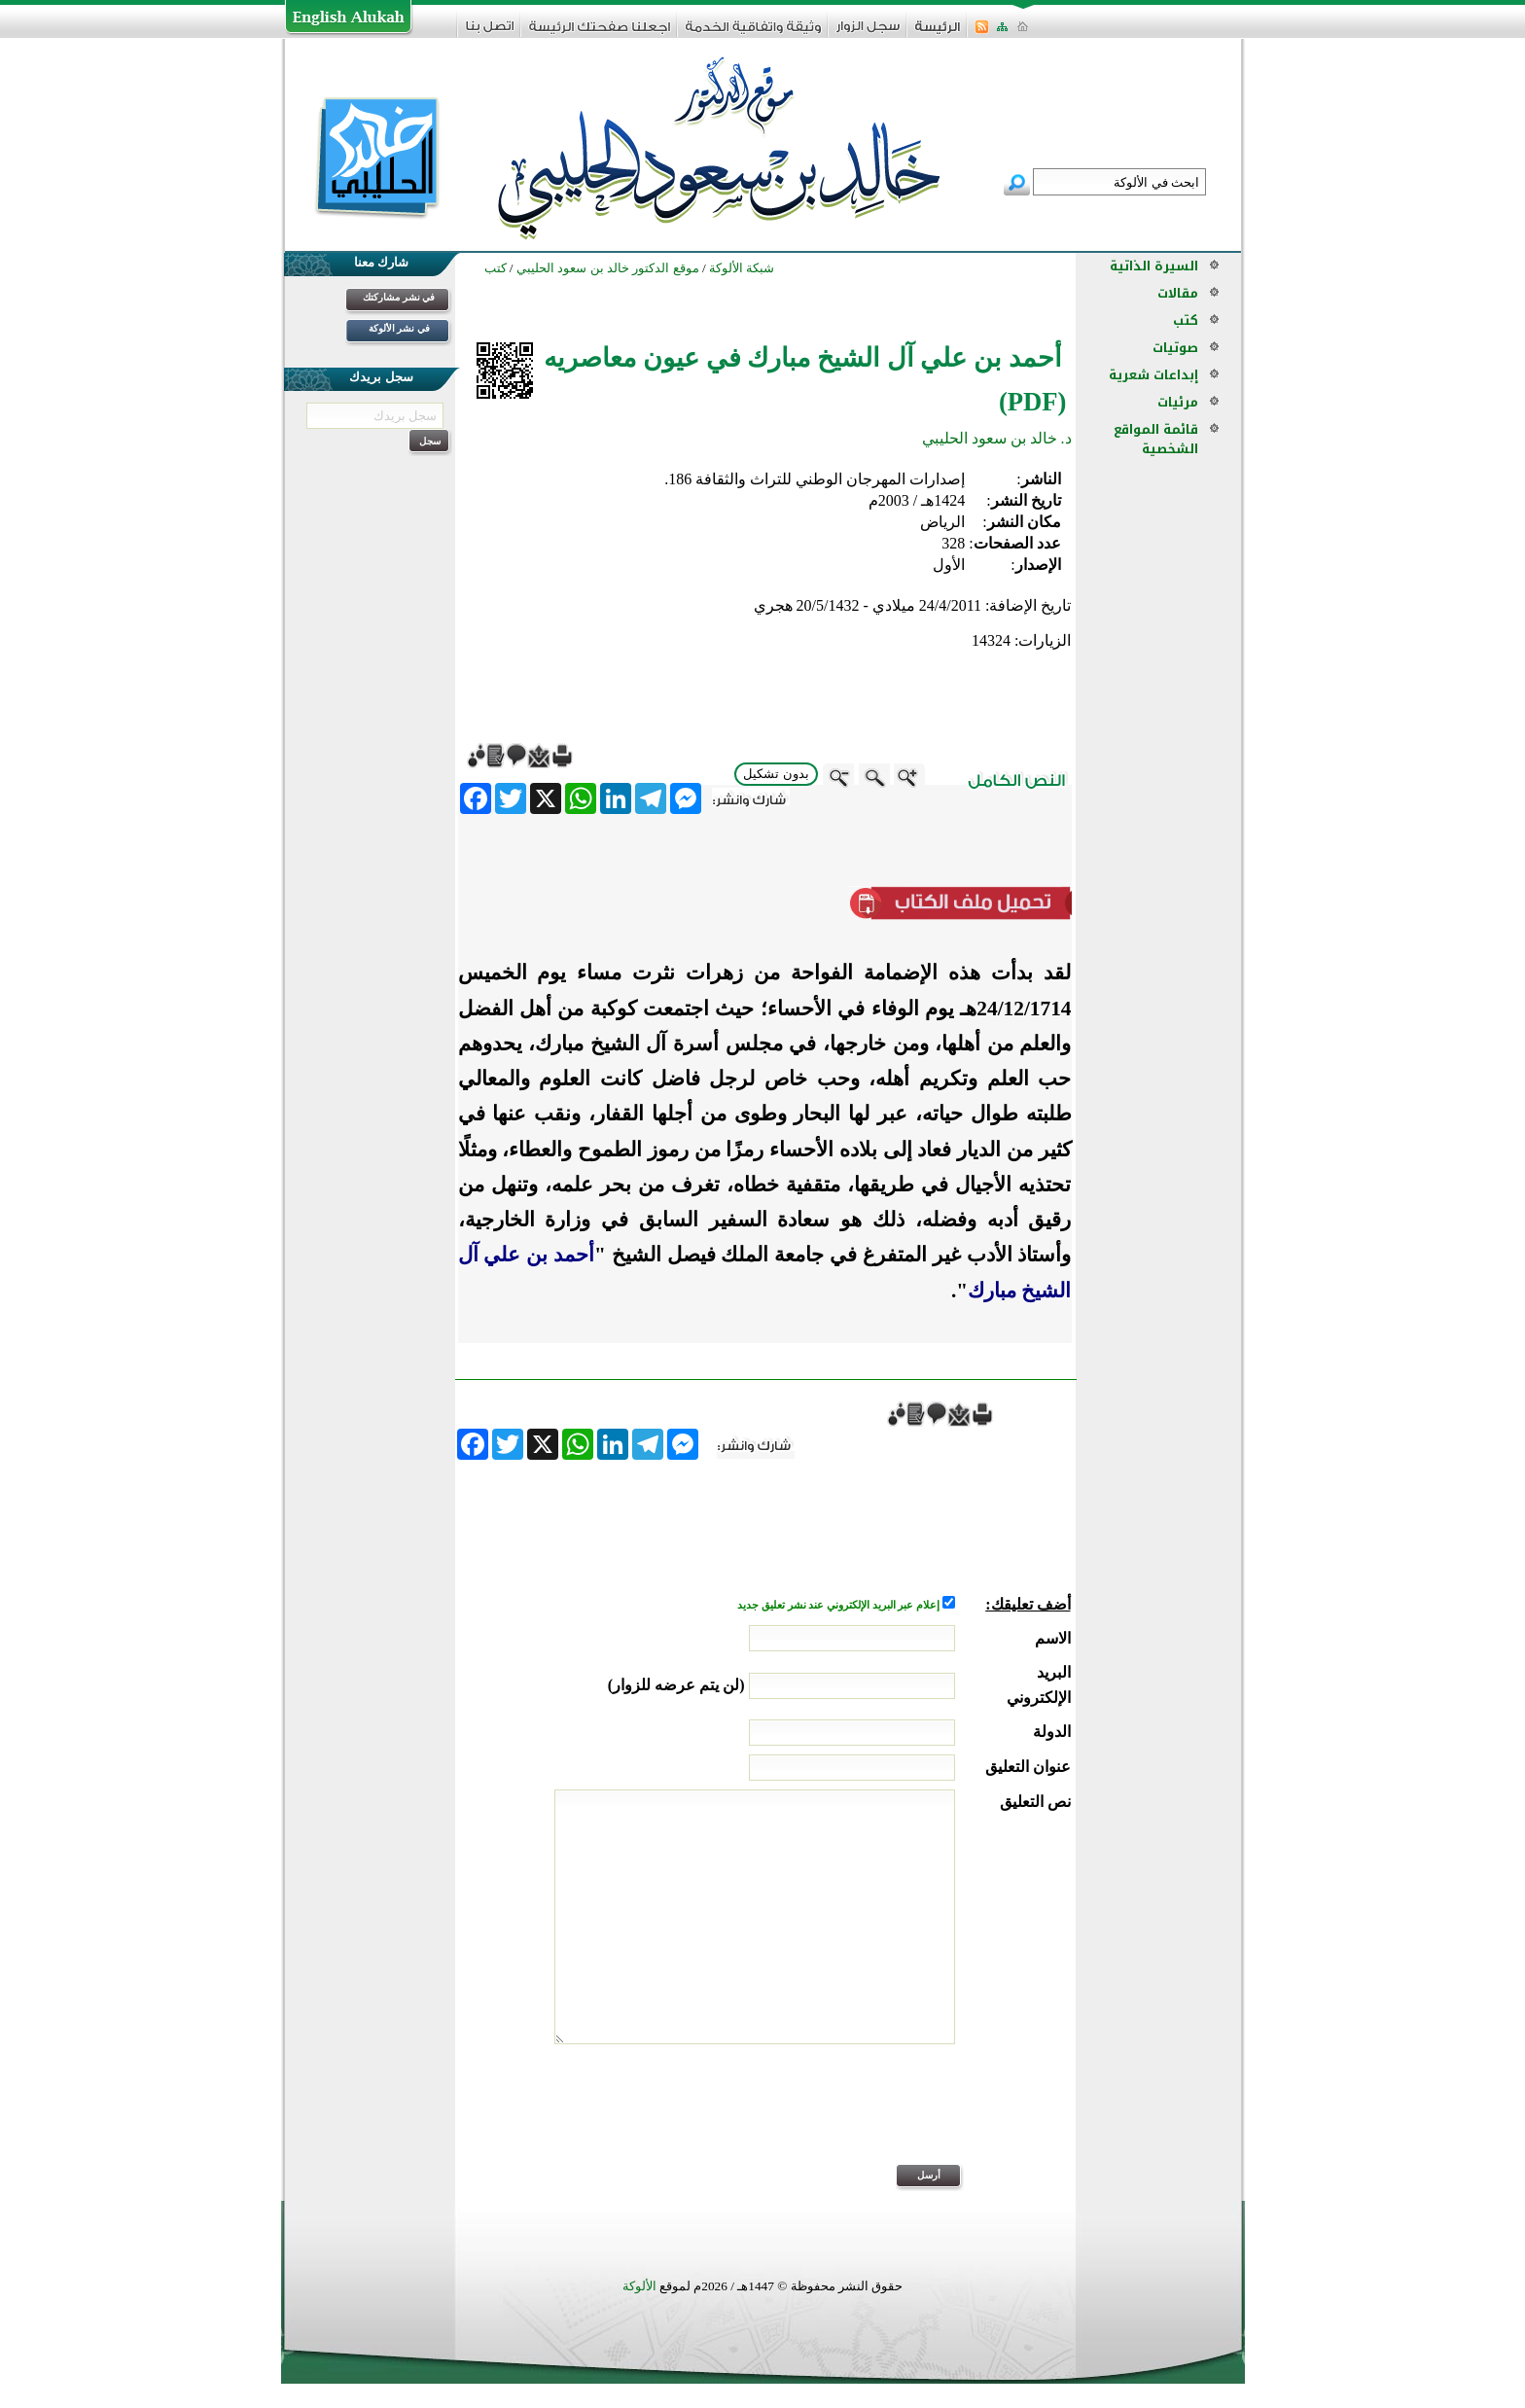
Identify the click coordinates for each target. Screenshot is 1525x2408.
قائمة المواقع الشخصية (1156, 439)
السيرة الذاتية (1154, 266)
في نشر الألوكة (399, 328)
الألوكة (639, 2286)
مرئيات (1177, 402)
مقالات (1177, 293)
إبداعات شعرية (1153, 375)
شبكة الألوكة (741, 268)
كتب (1185, 320)
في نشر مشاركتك (399, 297)
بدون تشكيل (776, 773)
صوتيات (1175, 348)
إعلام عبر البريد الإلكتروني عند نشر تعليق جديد (839, 1605)
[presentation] (923, 2117)
